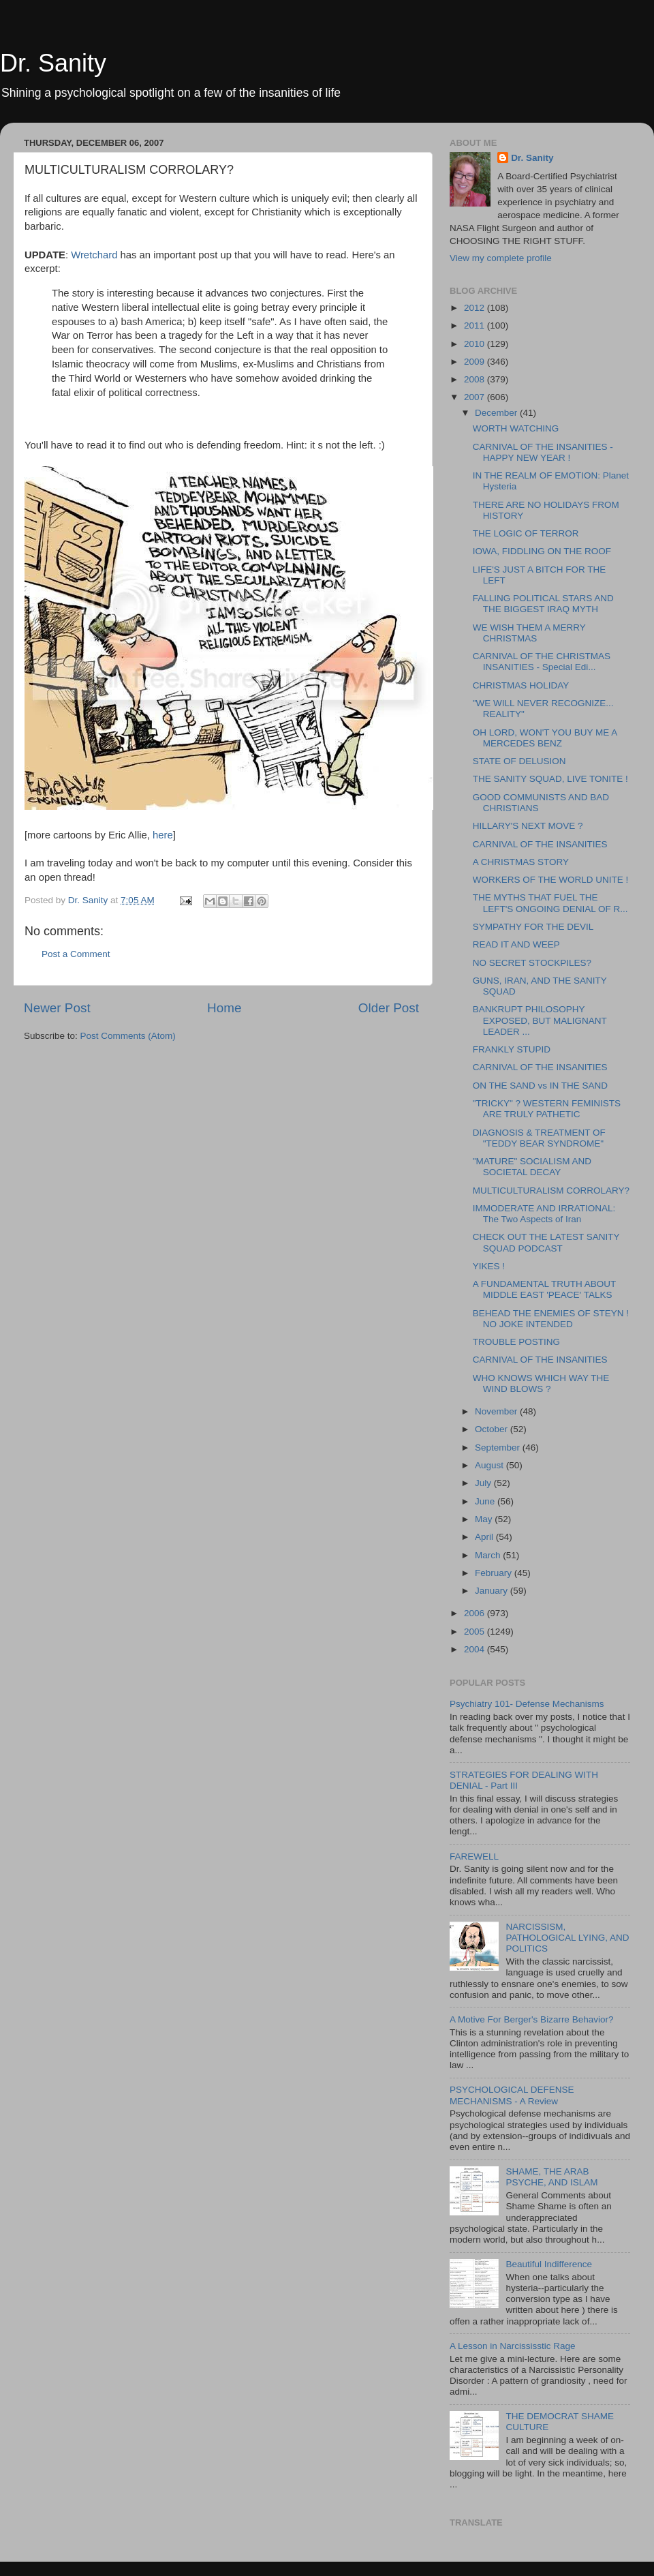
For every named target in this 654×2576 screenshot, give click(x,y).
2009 (475, 362)
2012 (475, 308)
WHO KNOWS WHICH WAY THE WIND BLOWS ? (541, 1383)
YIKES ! (489, 1266)
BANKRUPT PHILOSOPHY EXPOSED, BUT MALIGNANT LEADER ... (540, 1020)
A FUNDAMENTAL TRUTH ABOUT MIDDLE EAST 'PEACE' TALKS (544, 1289)
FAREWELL (474, 1856)
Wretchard (95, 254)
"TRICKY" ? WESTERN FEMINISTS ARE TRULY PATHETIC (547, 1108)
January (492, 1591)
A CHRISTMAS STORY (521, 862)
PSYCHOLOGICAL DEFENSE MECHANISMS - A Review (512, 2095)
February (494, 1573)
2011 (475, 325)
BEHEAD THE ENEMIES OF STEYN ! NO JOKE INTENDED (551, 1318)
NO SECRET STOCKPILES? (532, 963)
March (489, 1555)
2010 (475, 344)
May (485, 1519)
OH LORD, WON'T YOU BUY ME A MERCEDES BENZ (545, 737)
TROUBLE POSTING (516, 1342)
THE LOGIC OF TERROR (526, 533)
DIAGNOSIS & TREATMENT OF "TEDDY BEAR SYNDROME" (539, 1138)
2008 (475, 379)
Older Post (388, 1008)
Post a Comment (76, 954)
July (484, 1483)
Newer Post (57, 1008)
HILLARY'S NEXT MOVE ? (528, 826)
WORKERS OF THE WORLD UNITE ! (551, 880)
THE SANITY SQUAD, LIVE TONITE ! (550, 779)
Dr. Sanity (53, 63)
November (497, 1411)
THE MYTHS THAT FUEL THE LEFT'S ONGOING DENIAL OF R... (550, 902)
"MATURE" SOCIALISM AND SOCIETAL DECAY (532, 1166)
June (486, 1501)
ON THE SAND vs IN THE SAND (540, 1085)
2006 (475, 1613)
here (163, 835)
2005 (475, 1631)
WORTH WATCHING (516, 428)
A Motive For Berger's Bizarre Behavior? (531, 2019)
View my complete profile (501, 258)
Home (224, 1008)
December (497, 413)
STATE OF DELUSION (519, 761)
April (485, 1537)
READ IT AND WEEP (516, 944)
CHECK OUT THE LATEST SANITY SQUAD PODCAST (546, 1242)
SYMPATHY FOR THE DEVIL (533, 927)
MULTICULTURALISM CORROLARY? (551, 1190)
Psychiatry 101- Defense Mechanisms (527, 1704)
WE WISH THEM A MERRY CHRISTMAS (529, 632)
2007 (475, 397)
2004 (475, 1649)
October (492, 1429)
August (490, 1465)
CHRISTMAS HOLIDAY (521, 685)
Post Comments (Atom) (128, 1036)
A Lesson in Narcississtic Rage (513, 2346)
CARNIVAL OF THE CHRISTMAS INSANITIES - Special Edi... (541, 661)
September (499, 1447)
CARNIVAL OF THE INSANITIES (540, 844)
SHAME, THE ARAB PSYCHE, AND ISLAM (551, 2176)
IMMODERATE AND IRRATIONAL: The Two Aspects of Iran (544, 1213)
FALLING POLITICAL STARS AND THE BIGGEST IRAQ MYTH (543, 603)
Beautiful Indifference (548, 2264)
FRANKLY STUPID (511, 1049)
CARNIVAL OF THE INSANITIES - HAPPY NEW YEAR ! (543, 452)
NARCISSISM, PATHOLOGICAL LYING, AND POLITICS (567, 1938)
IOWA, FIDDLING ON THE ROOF (542, 551)
